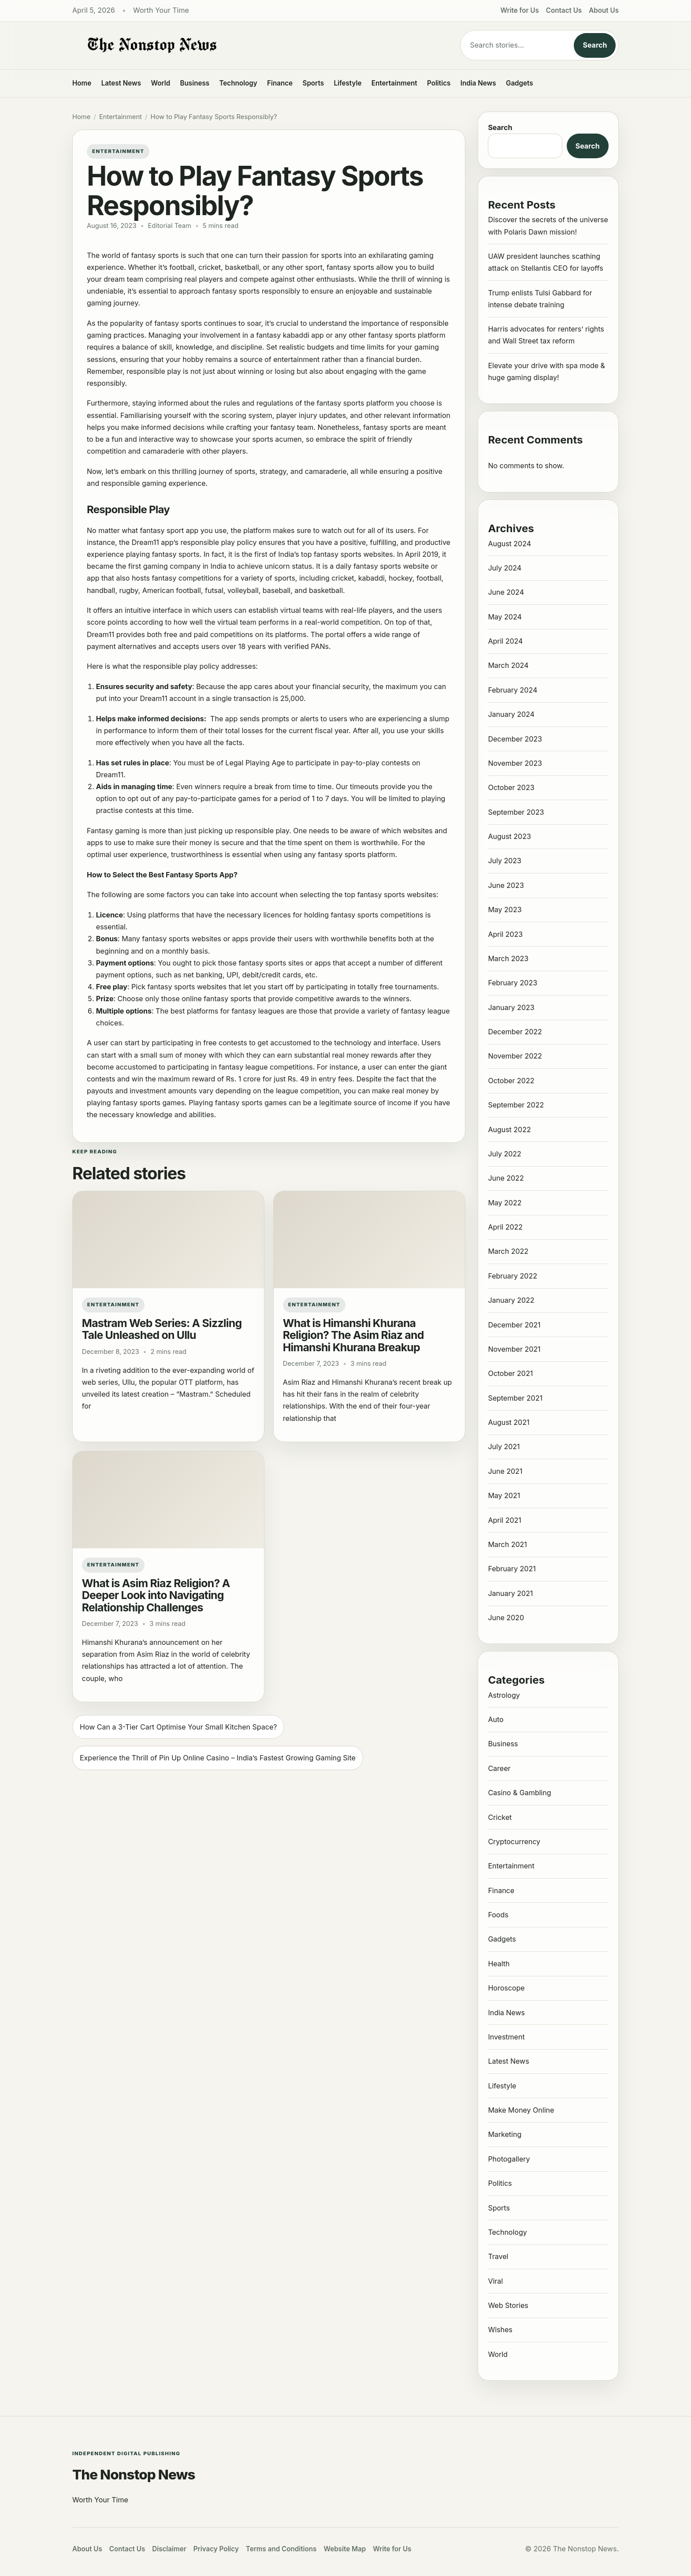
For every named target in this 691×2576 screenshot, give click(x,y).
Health (498, 1963)
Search (595, 45)
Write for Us (520, 10)
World (160, 83)
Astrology (504, 1695)
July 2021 (504, 1446)
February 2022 (512, 1275)
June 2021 (505, 1471)
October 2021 (510, 1373)
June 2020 (506, 1617)
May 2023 (504, 909)
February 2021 (511, 1568)
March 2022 (508, 1251)
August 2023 (509, 836)
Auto (495, 1719)
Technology (238, 83)
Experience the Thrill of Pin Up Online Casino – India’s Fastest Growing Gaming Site (218, 1757)
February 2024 (512, 690)
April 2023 (505, 934)
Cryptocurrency (514, 1841)
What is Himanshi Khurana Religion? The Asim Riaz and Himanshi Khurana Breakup (353, 1335)
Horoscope (506, 1987)
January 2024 (511, 714)
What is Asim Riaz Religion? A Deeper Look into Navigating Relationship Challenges (156, 1595)
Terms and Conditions (281, 2549)
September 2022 (516, 1104)
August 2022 (509, 1129)
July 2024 (504, 567)
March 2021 (507, 1544)
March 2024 (508, 665)
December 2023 (515, 738)
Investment (506, 2036)
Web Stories (508, 2305)
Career (499, 1768)
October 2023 (511, 787)
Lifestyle (347, 83)
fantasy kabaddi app (290, 335)
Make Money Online (521, 2110)
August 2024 (509, 543)
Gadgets (519, 83)
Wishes (500, 2329)
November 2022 (515, 1055)
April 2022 (505, 1227)
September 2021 (515, 1398)
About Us (604, 10)
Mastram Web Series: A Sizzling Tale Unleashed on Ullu (162, 1329)
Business (195, 83)
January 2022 (511, 1300)
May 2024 (504, 616)
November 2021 (514, 1349)
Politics (438, 83)
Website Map (344, 2549)
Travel (498, 2256)
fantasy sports (350, 267)
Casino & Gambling (519, 1792)
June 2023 (506, 885)
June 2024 (506, 592)
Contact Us (564, 10)
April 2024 (505, 641)
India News (478, 83)
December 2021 (514, 1324)
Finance (280, 83)
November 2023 (515, 763)
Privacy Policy (216, 2549)
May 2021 (504, 1495)
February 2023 (512, 982)
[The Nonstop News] (248, 45)
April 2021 (504, 1520)
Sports (313, 83)
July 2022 (504, 1153)
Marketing (504, 2134)
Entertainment (394, 83)
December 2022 (515, 1031)
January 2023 (511, 1007)
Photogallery (509, 2159)
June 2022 (506, 1178)
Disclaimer (169, 2549)
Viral (495, 2281)
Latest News (121, 83)
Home (81, 83)
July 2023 (504, 860)
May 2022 (504, 1202)
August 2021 (508, 1422)
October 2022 (511, 1080)
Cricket (500, 1817)
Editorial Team (169, 226)
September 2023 (516, 812)
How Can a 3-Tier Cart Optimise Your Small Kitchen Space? (178, 1726)
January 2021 (510, 1593)
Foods (498, 1914)
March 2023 (508, 958)
